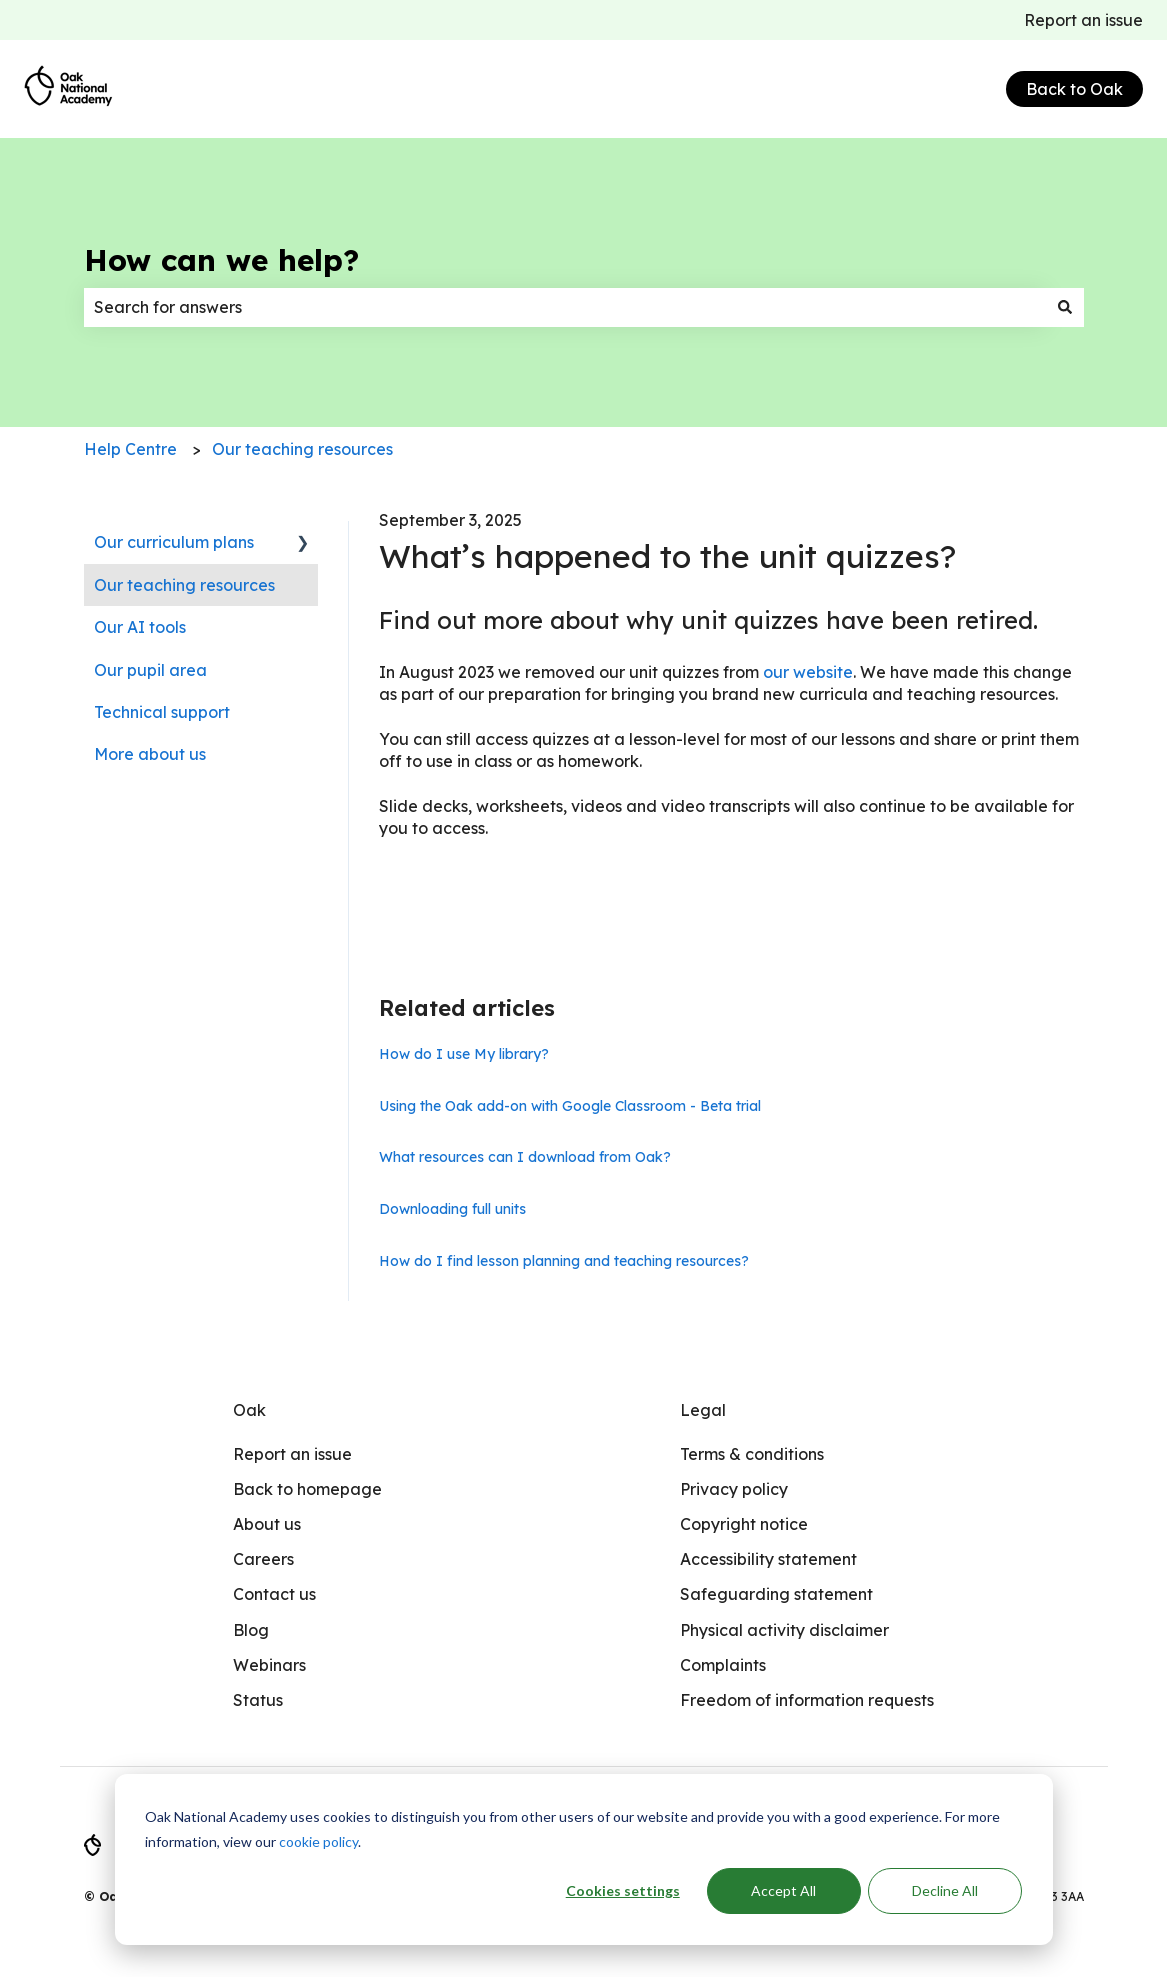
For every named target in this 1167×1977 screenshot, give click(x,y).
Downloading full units (452, 1209)
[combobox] (565, 307)
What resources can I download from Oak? (525, 1157)
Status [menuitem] (258, 1700)
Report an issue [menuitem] (292, 1454)
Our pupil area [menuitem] (150, 670)
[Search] (1065, 307)
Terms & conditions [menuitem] (752, 1454)
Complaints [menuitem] (723, 1665)
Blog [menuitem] (251, 1630)
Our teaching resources (302, 449)
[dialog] (584, 1859)
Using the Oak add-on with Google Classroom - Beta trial (570, 1106)
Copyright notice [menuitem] (744, 1524)
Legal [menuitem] (703, 1410)
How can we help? (221, 260)
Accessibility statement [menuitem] (768, 1559)
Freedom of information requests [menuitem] (807, 1700)
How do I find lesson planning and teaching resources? (564, 1261)
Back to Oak (1074, 89)
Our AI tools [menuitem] (140, 627)
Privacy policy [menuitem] (734, 1489)
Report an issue (1083, 20)
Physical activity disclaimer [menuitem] (784, 1630)
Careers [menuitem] (263, 1559)
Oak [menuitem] (249, 1410)
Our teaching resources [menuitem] (184, 585)
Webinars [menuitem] (269, 1665)
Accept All (783, 1890)
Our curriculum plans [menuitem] (174, 542)
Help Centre (130, 449)
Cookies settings (623, 1890)
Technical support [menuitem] (162, 712)
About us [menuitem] (267, 1524)
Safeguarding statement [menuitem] (776, 1594)
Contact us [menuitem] (274, 1594)
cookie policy (318, 1841)
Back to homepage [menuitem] (307, 1489)
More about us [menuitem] (150, 754)
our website (808, 672)
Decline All (945, 1890)
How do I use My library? (464, 1054)
